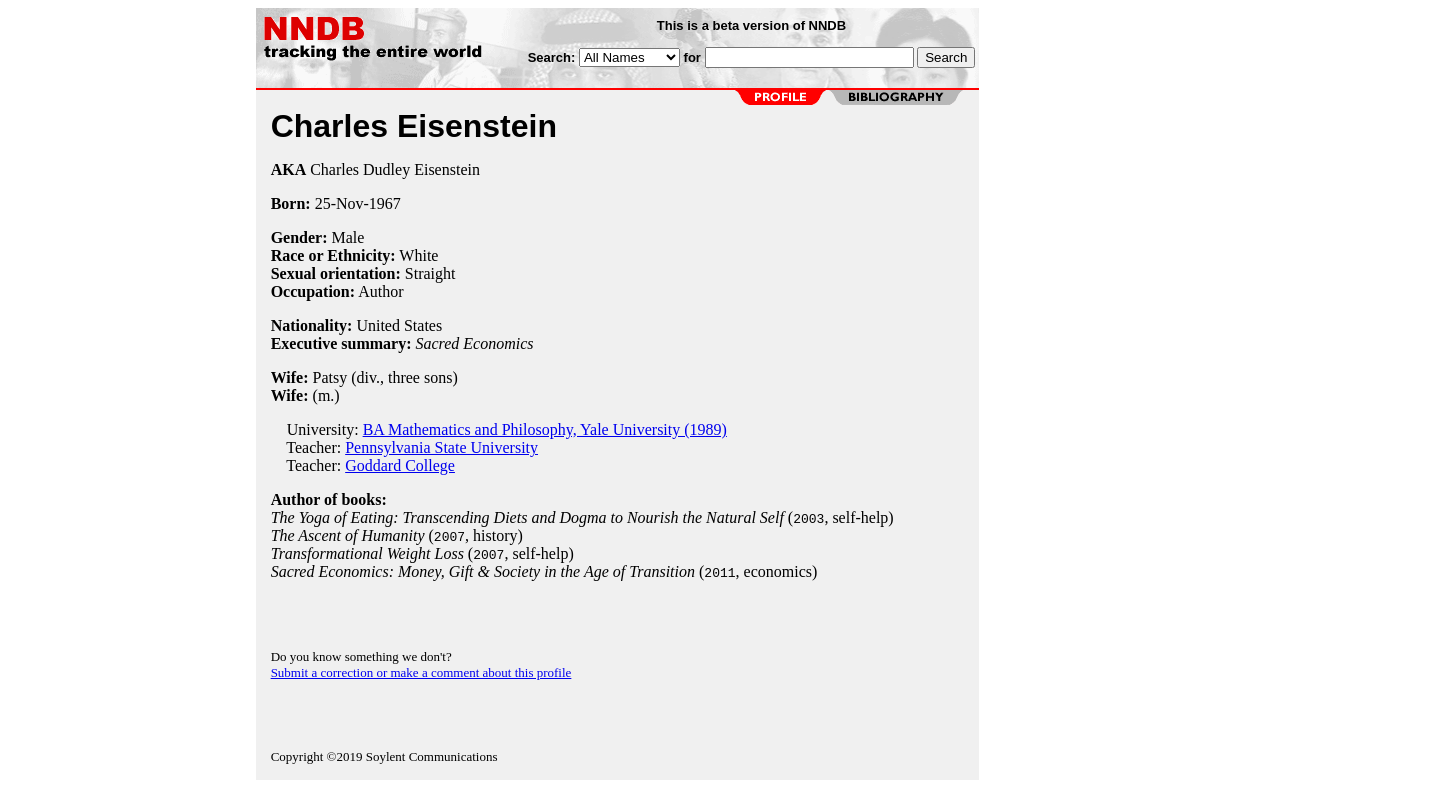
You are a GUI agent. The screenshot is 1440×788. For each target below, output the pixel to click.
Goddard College (400, 465)
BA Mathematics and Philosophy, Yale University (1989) (545, 429)
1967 (385, 203)
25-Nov (339, 203)
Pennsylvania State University (441, 447)
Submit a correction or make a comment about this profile (421, 672)
